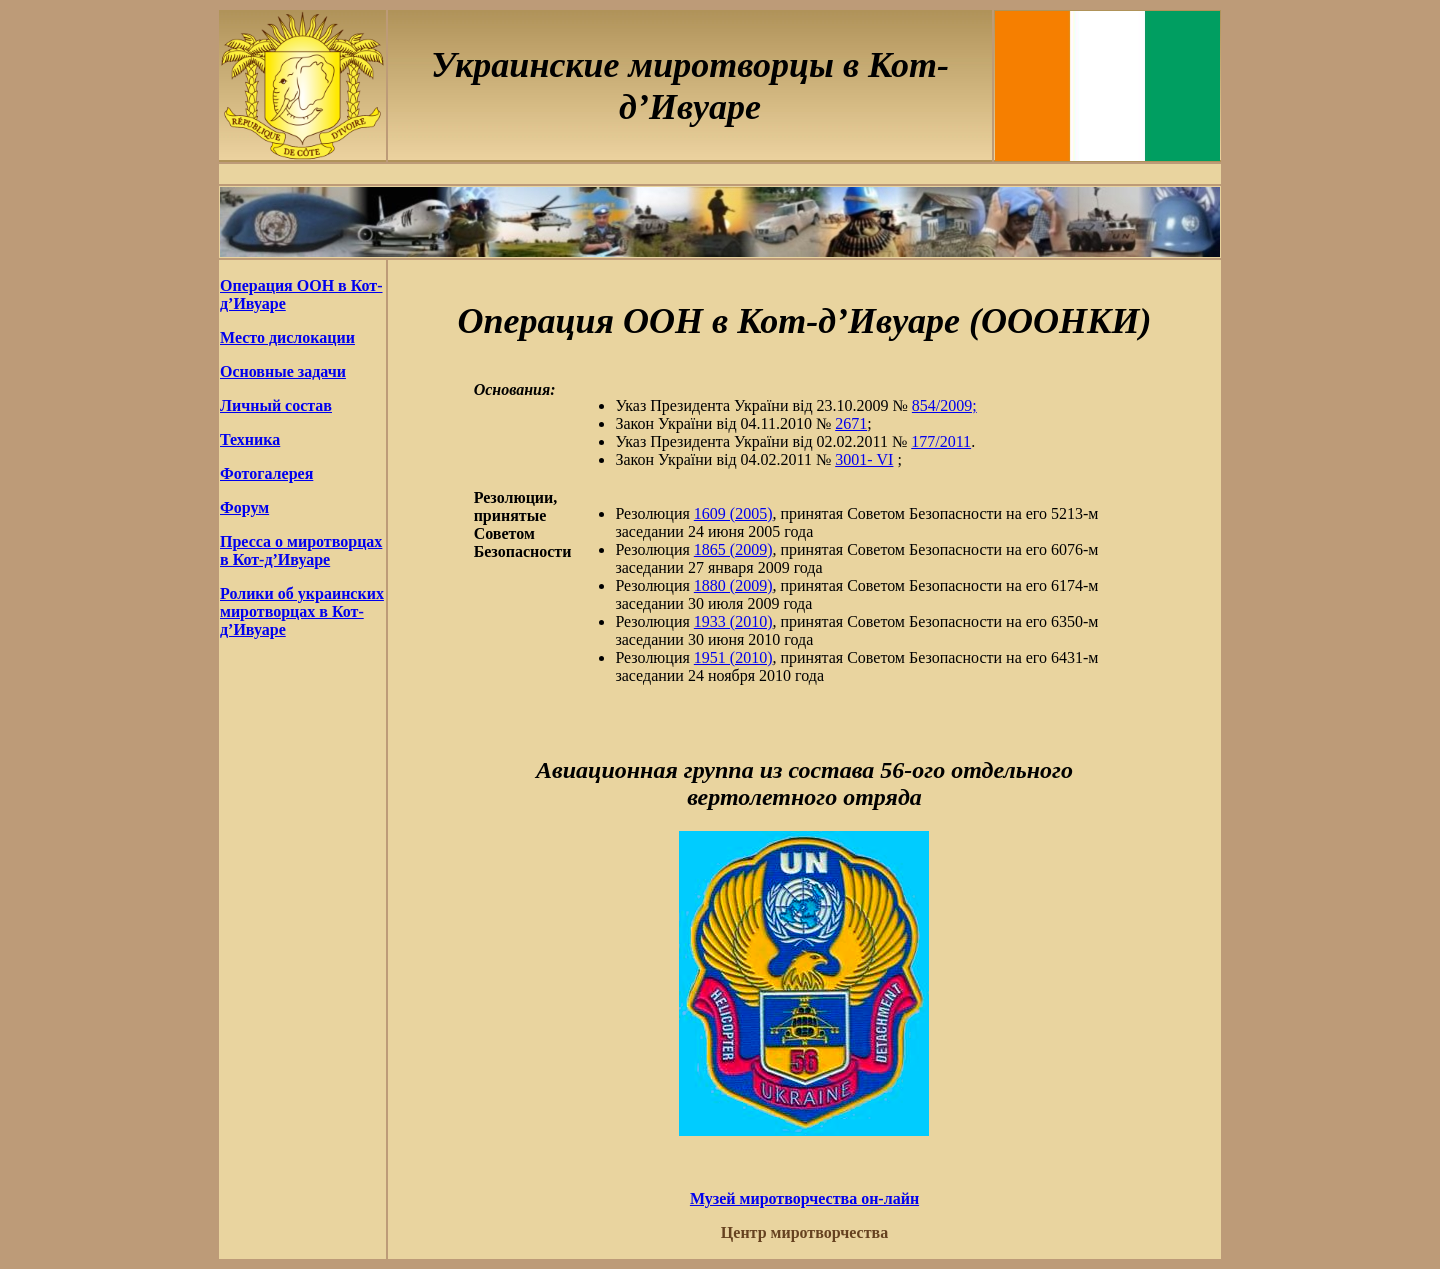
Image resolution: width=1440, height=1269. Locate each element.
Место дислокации (287, 337)
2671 (851, 423)
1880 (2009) (733, 585)
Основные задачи (283, 371)
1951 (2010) (733, 657)
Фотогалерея (266, 473)
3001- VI (864, 459)
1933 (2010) (733, 621)
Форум (244, 507)
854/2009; (944, 405)
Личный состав (276, 405)
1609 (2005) (733, 513)
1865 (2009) (733, 549)
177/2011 (941, 441)
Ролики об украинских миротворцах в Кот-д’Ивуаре (302, 611)
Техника (250, 439)
